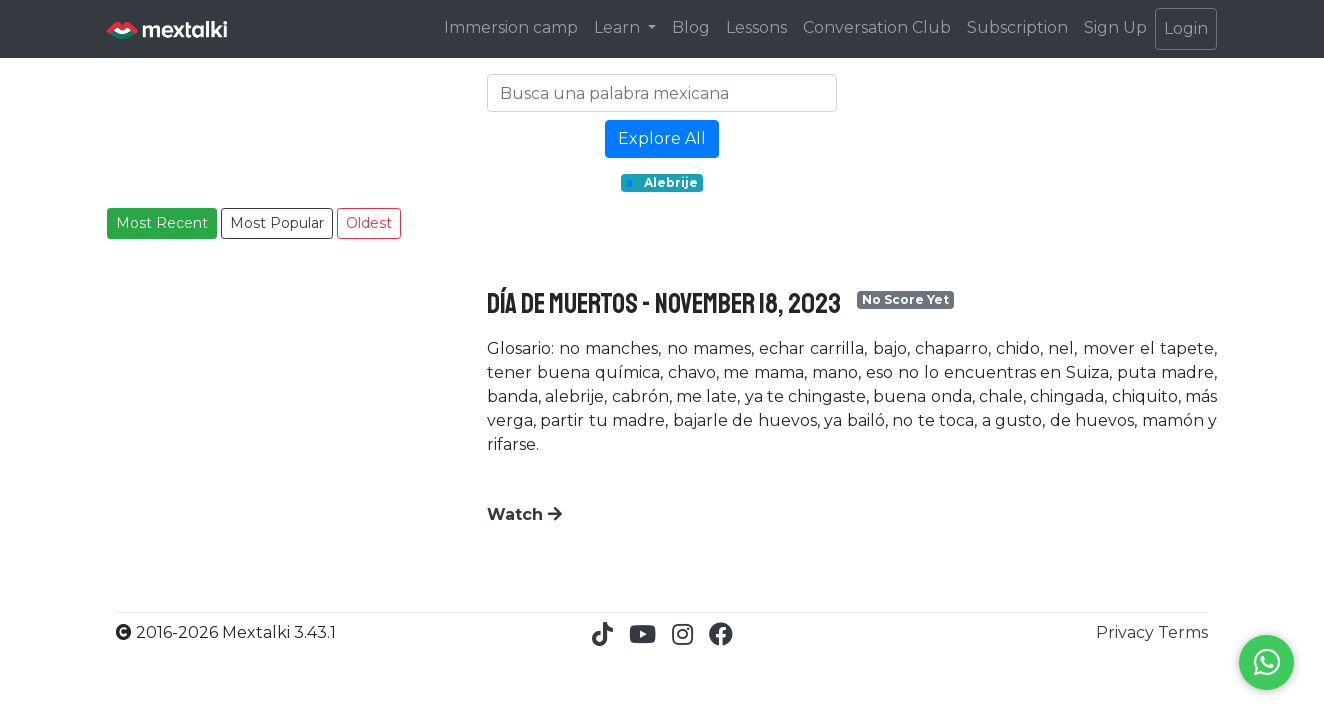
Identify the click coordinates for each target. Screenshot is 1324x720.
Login (1186, 28)
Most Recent (162, 223)
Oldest (369, 223)
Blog (691, 27)
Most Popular (277, 223)
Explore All (662, 138)
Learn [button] (619, 27)
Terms (1183, 632)
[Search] (662, 93)
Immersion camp (511, 27)
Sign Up (1115, 27)
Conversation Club (877, 27)
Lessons (756, 27)
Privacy (1127, 632)
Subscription (1017, 27)
